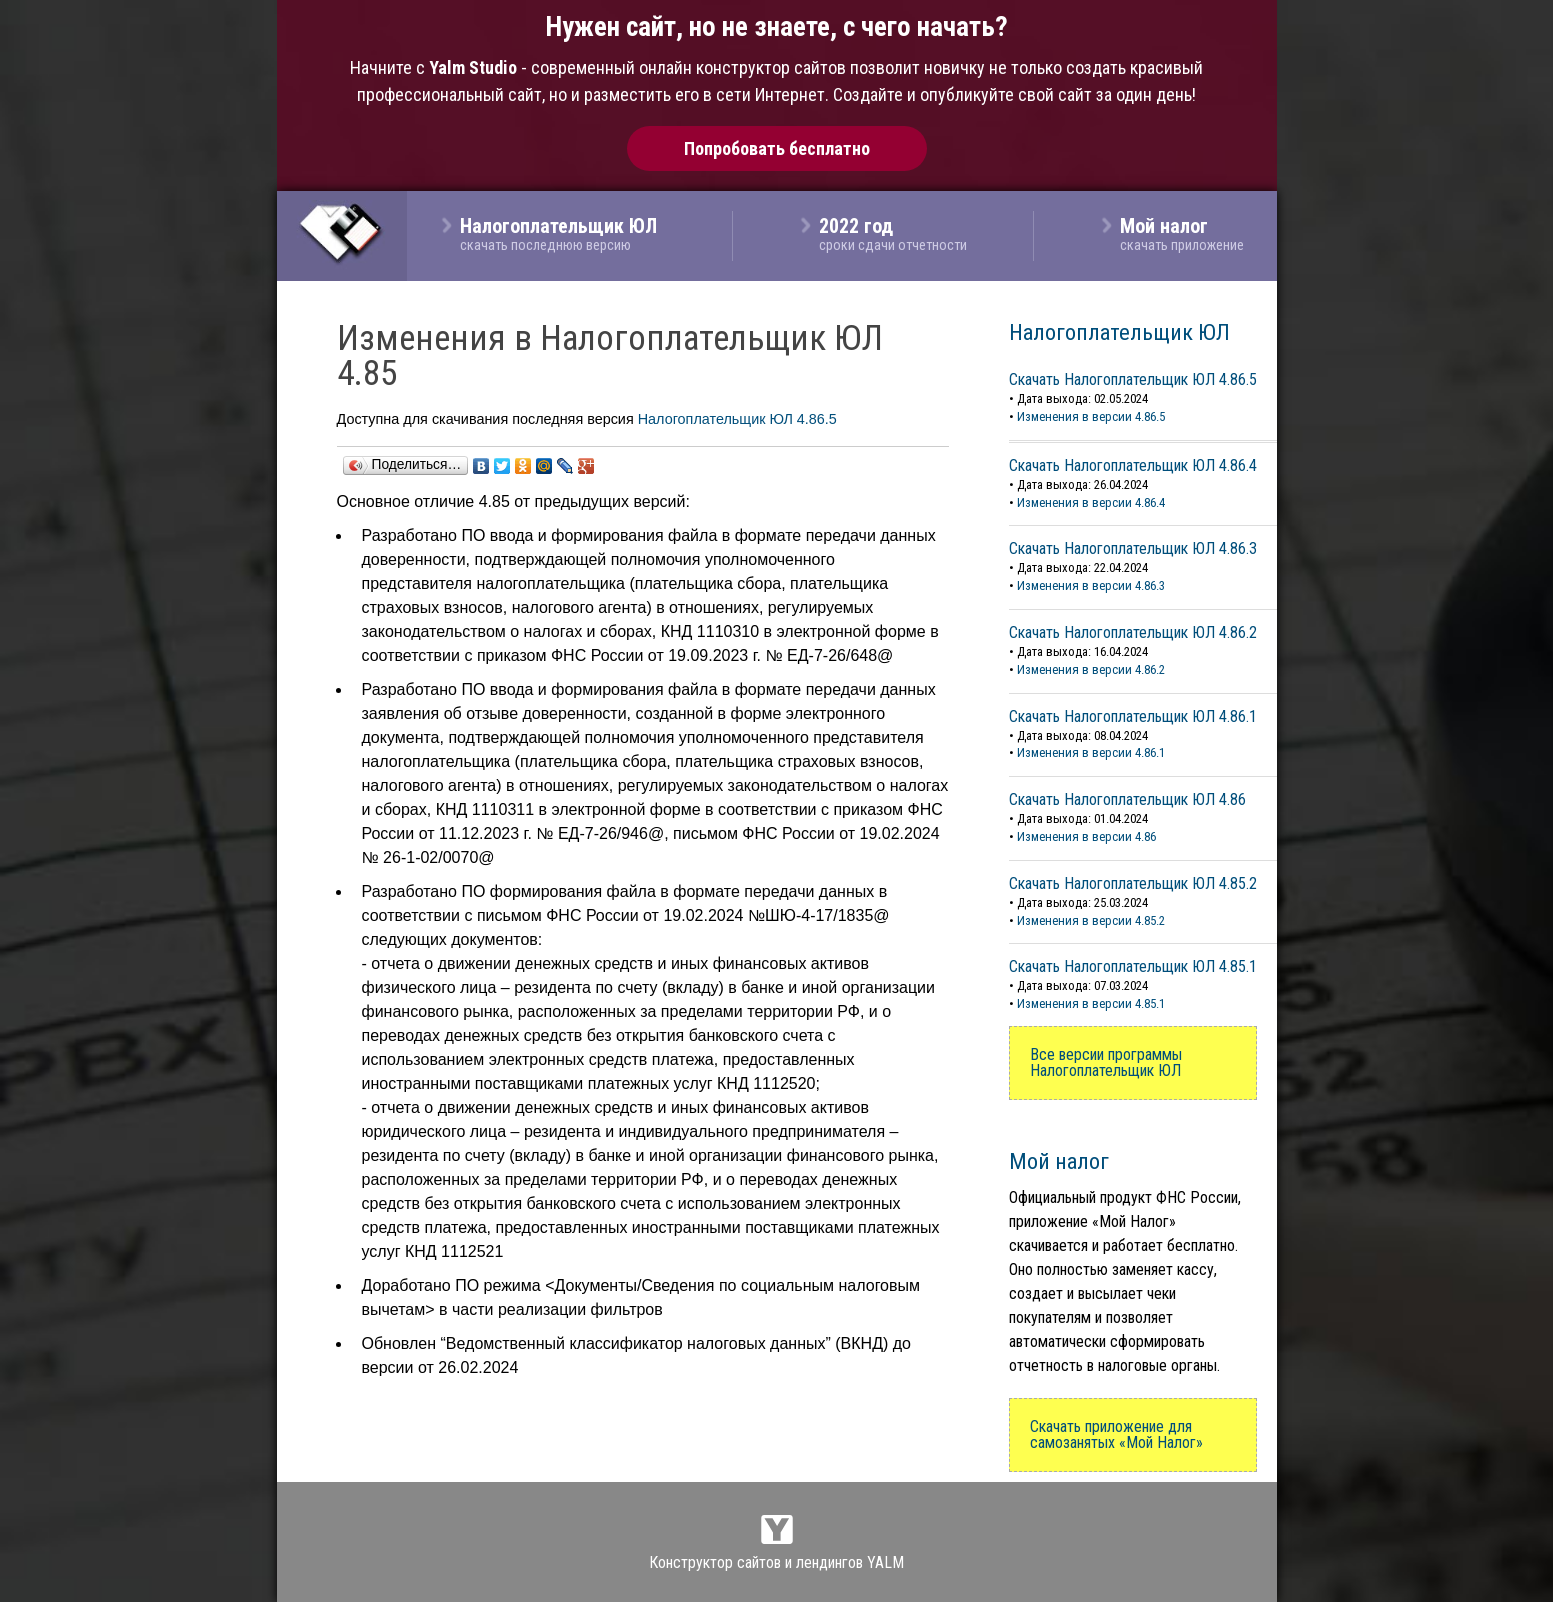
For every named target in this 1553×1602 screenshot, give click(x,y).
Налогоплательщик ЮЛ (1119, 332)
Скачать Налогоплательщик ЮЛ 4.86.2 (1133, 632)
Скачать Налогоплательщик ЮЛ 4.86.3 (1133, 548)
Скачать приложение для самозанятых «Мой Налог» (1116, 1434)
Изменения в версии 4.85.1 (1091, 1003)
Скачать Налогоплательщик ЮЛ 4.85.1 (1133, 966)
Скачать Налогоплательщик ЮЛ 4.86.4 (1133, 465)
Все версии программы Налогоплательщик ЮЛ (1106, 1062)
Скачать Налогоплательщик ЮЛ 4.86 (1127, 799)
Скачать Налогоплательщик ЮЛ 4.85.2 (1133, 883)
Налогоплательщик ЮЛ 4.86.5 (737, 419)
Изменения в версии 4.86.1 (1091, 752)
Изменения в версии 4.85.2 (1091, 920)
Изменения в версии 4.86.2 (1091, 669)
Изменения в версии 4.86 (1086, 836)
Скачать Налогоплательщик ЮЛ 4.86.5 (1133, 379)
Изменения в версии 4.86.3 (1091, 585)
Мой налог (1059, 1161)
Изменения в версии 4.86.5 (1091, 416)
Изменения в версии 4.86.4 (1091, 502)
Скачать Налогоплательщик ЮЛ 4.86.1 (1133, 716)
